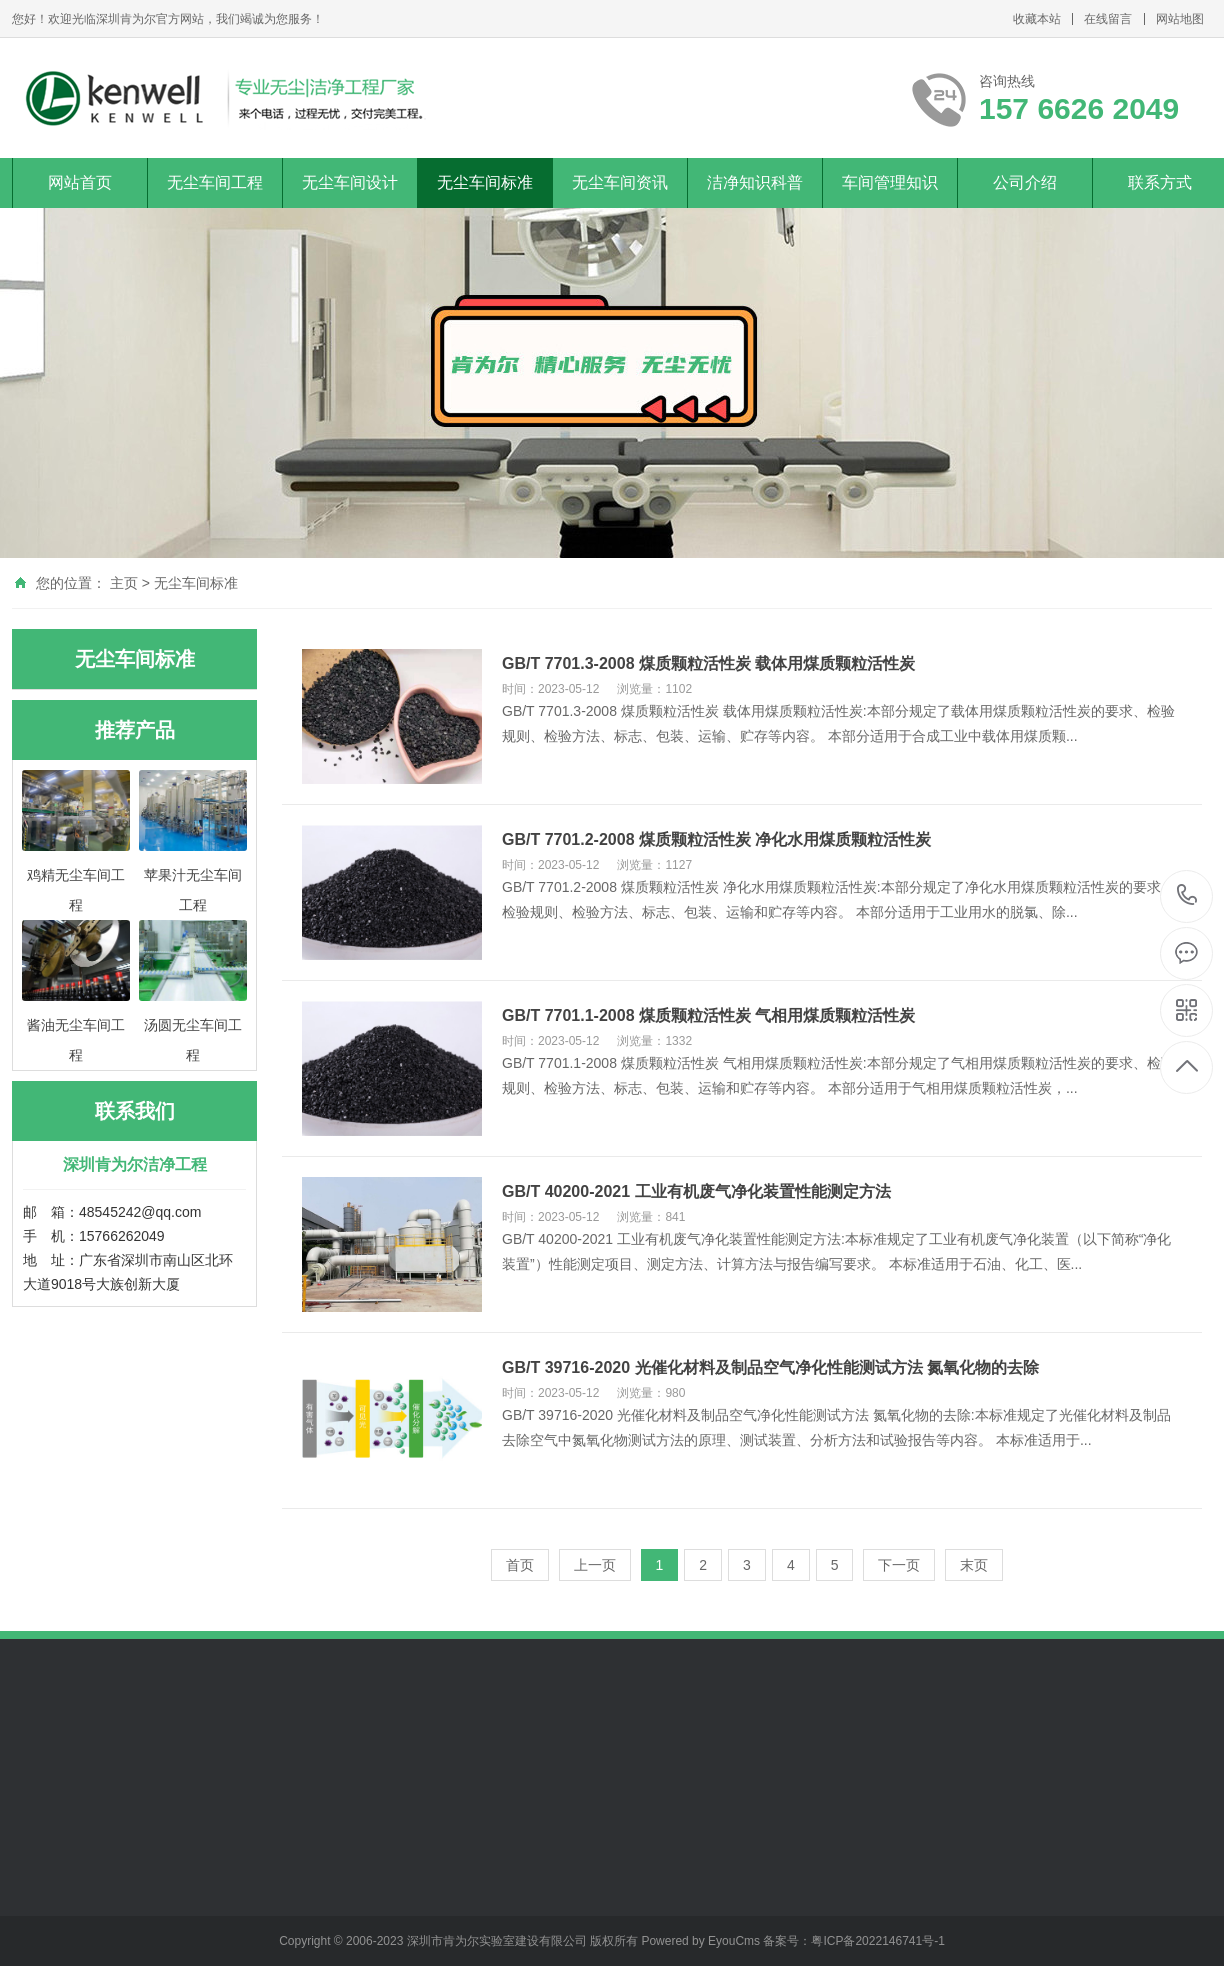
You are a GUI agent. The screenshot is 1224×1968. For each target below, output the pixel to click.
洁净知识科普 (755, 182)
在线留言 (1108, 19)
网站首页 (80, 182)
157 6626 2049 (1187, 896)
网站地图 (1180, 19)
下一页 (899, 1565)
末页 (974, 1565)
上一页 (595, 1565)
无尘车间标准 (485, 182)
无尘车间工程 (215, 182)
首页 (520, 1565)
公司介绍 (1025, 182)
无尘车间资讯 (620, 182)
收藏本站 (1037, 19)
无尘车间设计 (350, 182)
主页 (124, 583)
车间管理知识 (890, 182)
